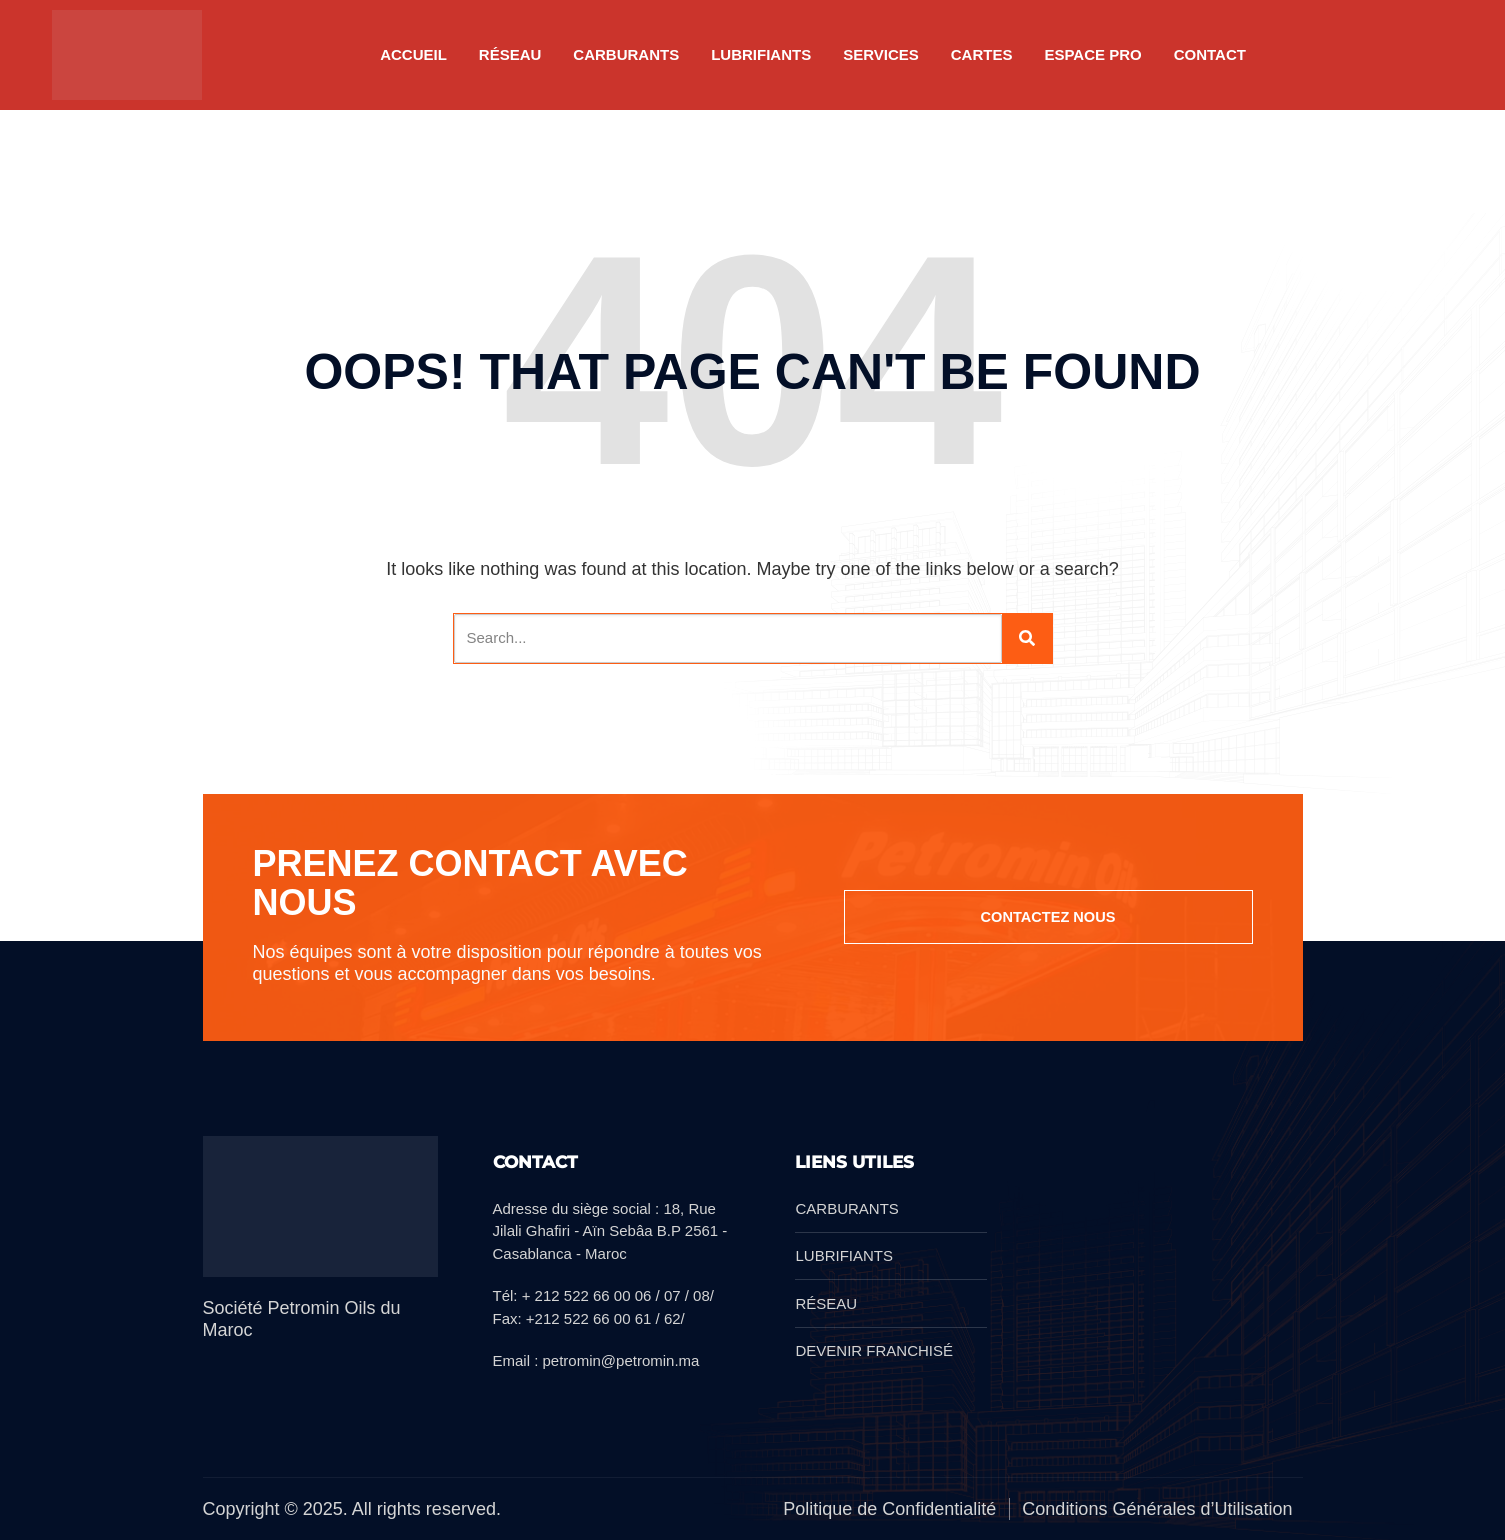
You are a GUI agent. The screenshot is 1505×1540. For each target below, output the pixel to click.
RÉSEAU (510, 54)
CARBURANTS (626, 54)
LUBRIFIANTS (761, 54)
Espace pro (1092, 54)
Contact (1210, 54)
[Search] (1027, 638)
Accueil (413, 54)
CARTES (982, 54)
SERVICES (881, 54)
